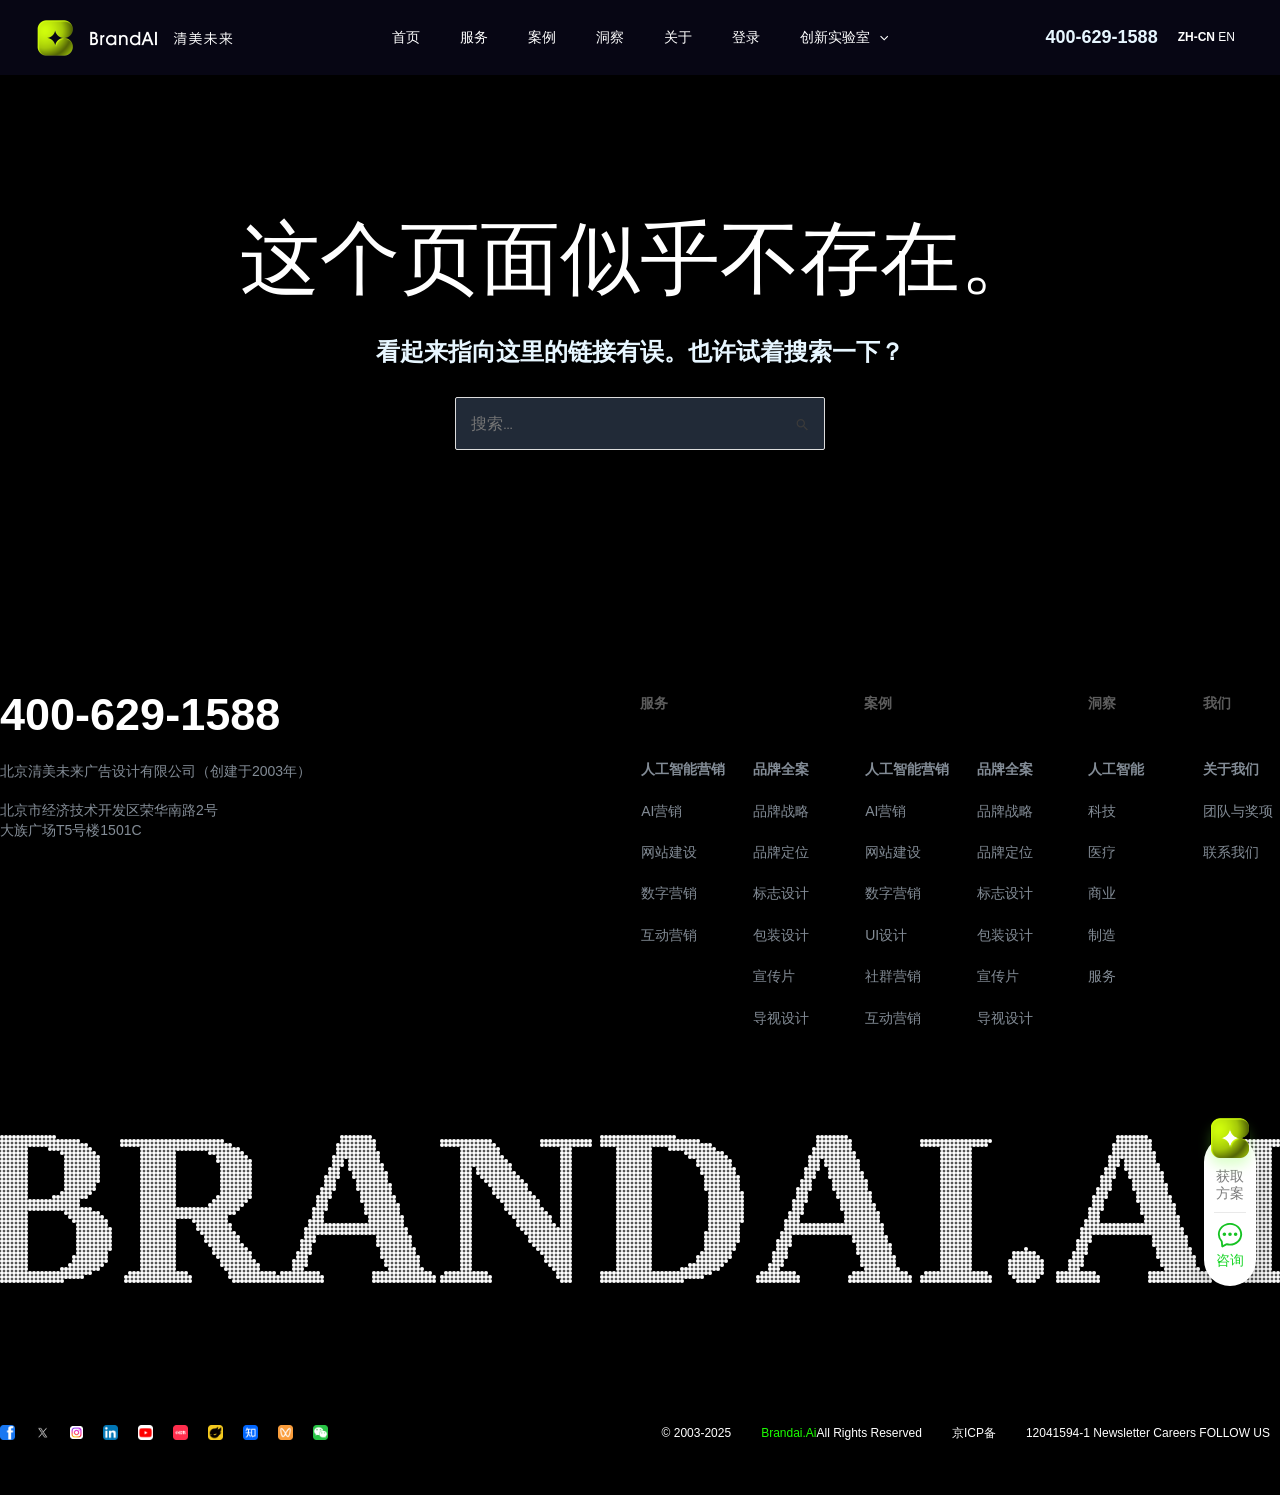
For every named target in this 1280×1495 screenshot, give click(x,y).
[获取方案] (1230, 1172)
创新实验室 (844, 37)
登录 (746, 37)
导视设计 (781, 1018)
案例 (542, 37)
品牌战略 (781, 811)
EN (1226, 37)
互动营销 (669, 935)
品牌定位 (781, 852)
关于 (678, 37)
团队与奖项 (1238, 811)
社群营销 (893, 976)
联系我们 (1231, 852)
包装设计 (781, 935)
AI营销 (661, 811)
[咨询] (1230, 1251)
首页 (406, 37)
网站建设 (669, 852)
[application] (879, 37)
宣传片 (774, 976)
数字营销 (669, 893)
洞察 (610, 37)
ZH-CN (1196, 37)
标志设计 (781, 893)
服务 (474, 37)
